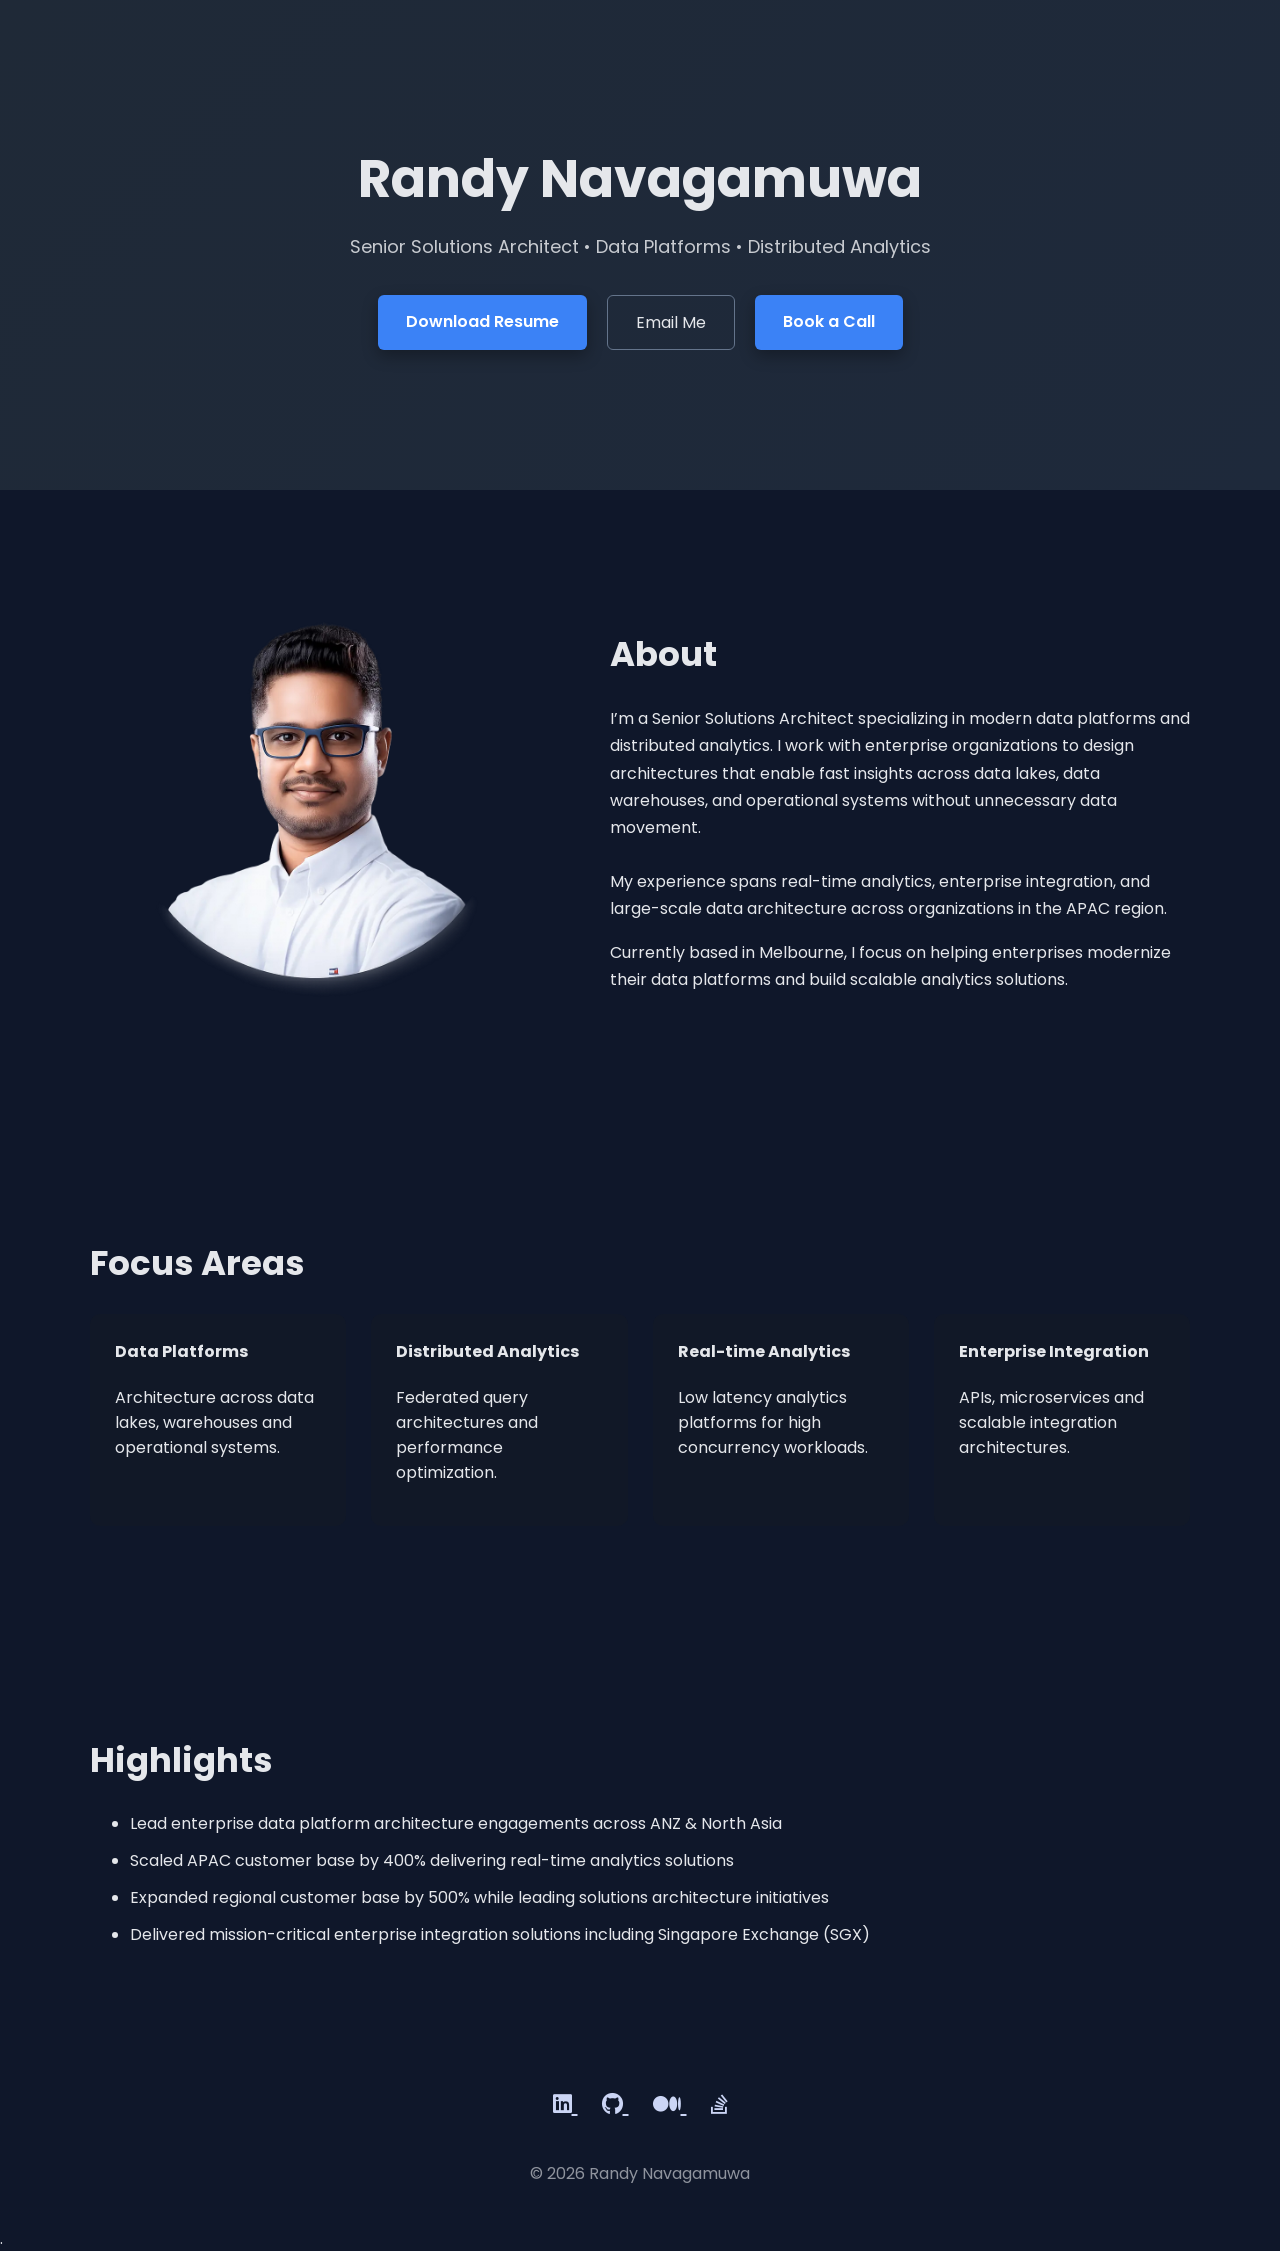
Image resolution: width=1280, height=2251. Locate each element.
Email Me (671, 322)
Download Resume (482, 321)
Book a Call (829, 321)
